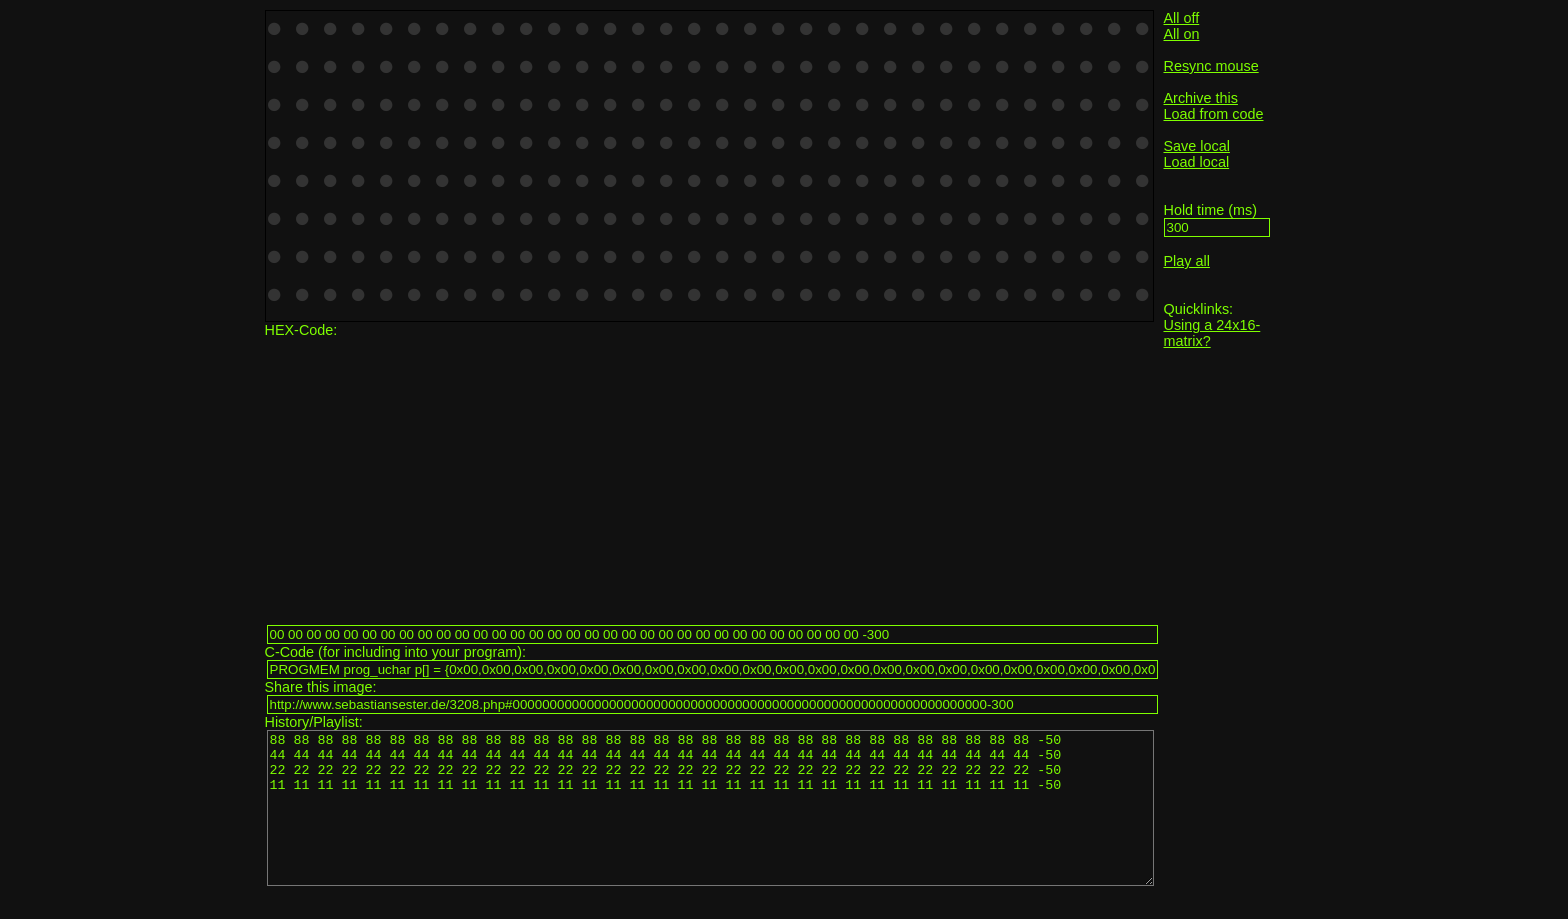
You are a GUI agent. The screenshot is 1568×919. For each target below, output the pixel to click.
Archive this (1201, 98)
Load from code (1214, 114)
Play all (1187, 261)
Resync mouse (1211, 66)
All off (1182, 18)
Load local (1197, 162)
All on (1182, 34)
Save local (1197, 146)
